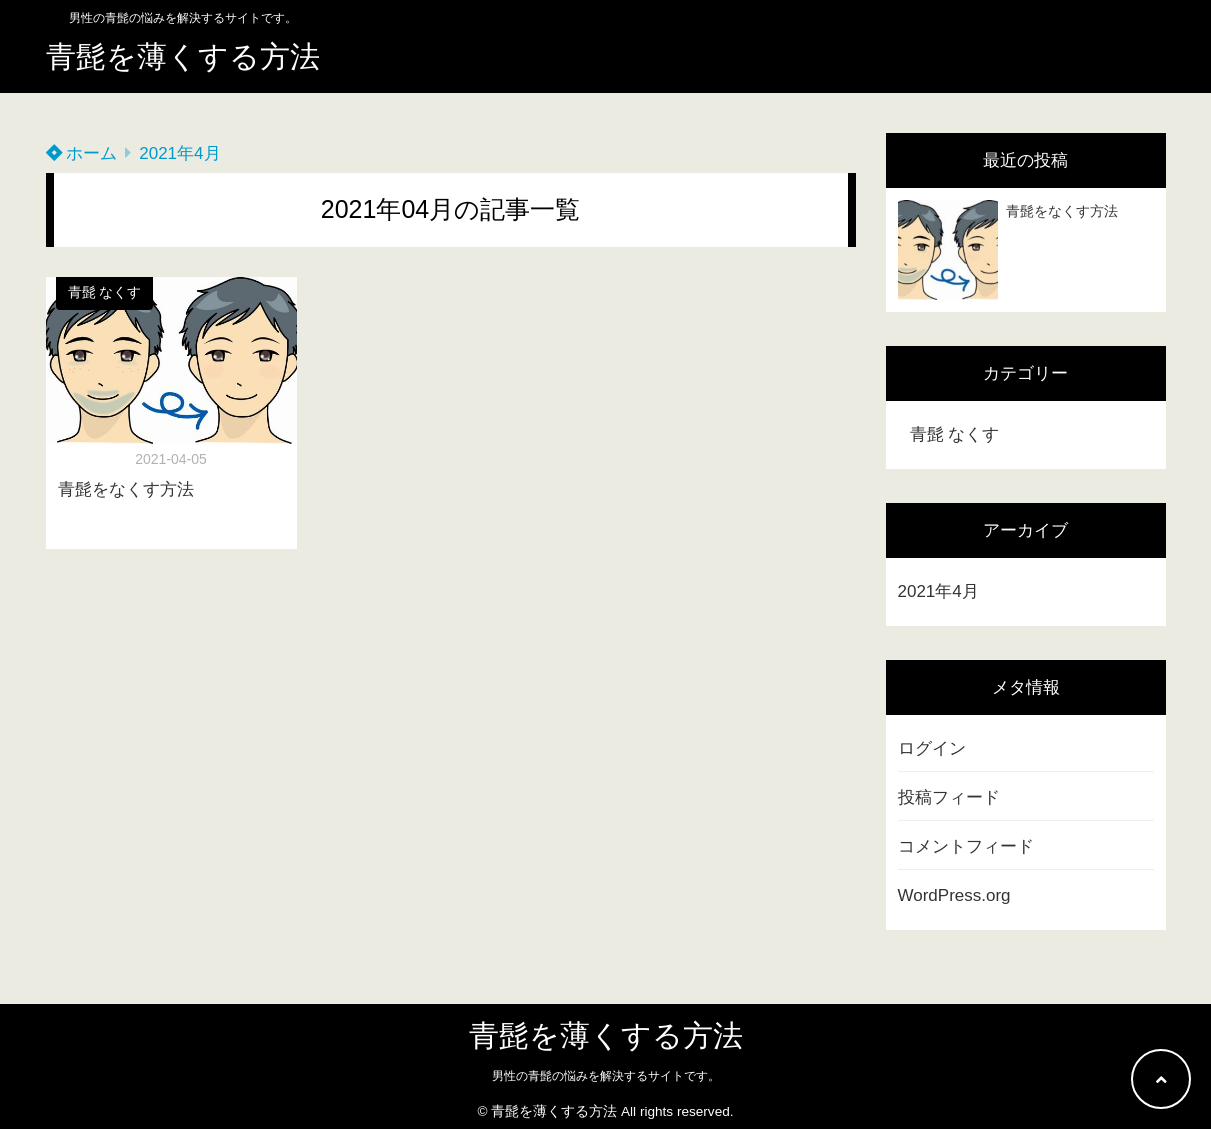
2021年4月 (938, 591)
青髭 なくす (105, 292)
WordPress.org (954, 895)
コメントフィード (966, 846)
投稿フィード (949, 797)
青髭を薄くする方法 (183, 56)
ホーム (82, 153)
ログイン (932, 748)
